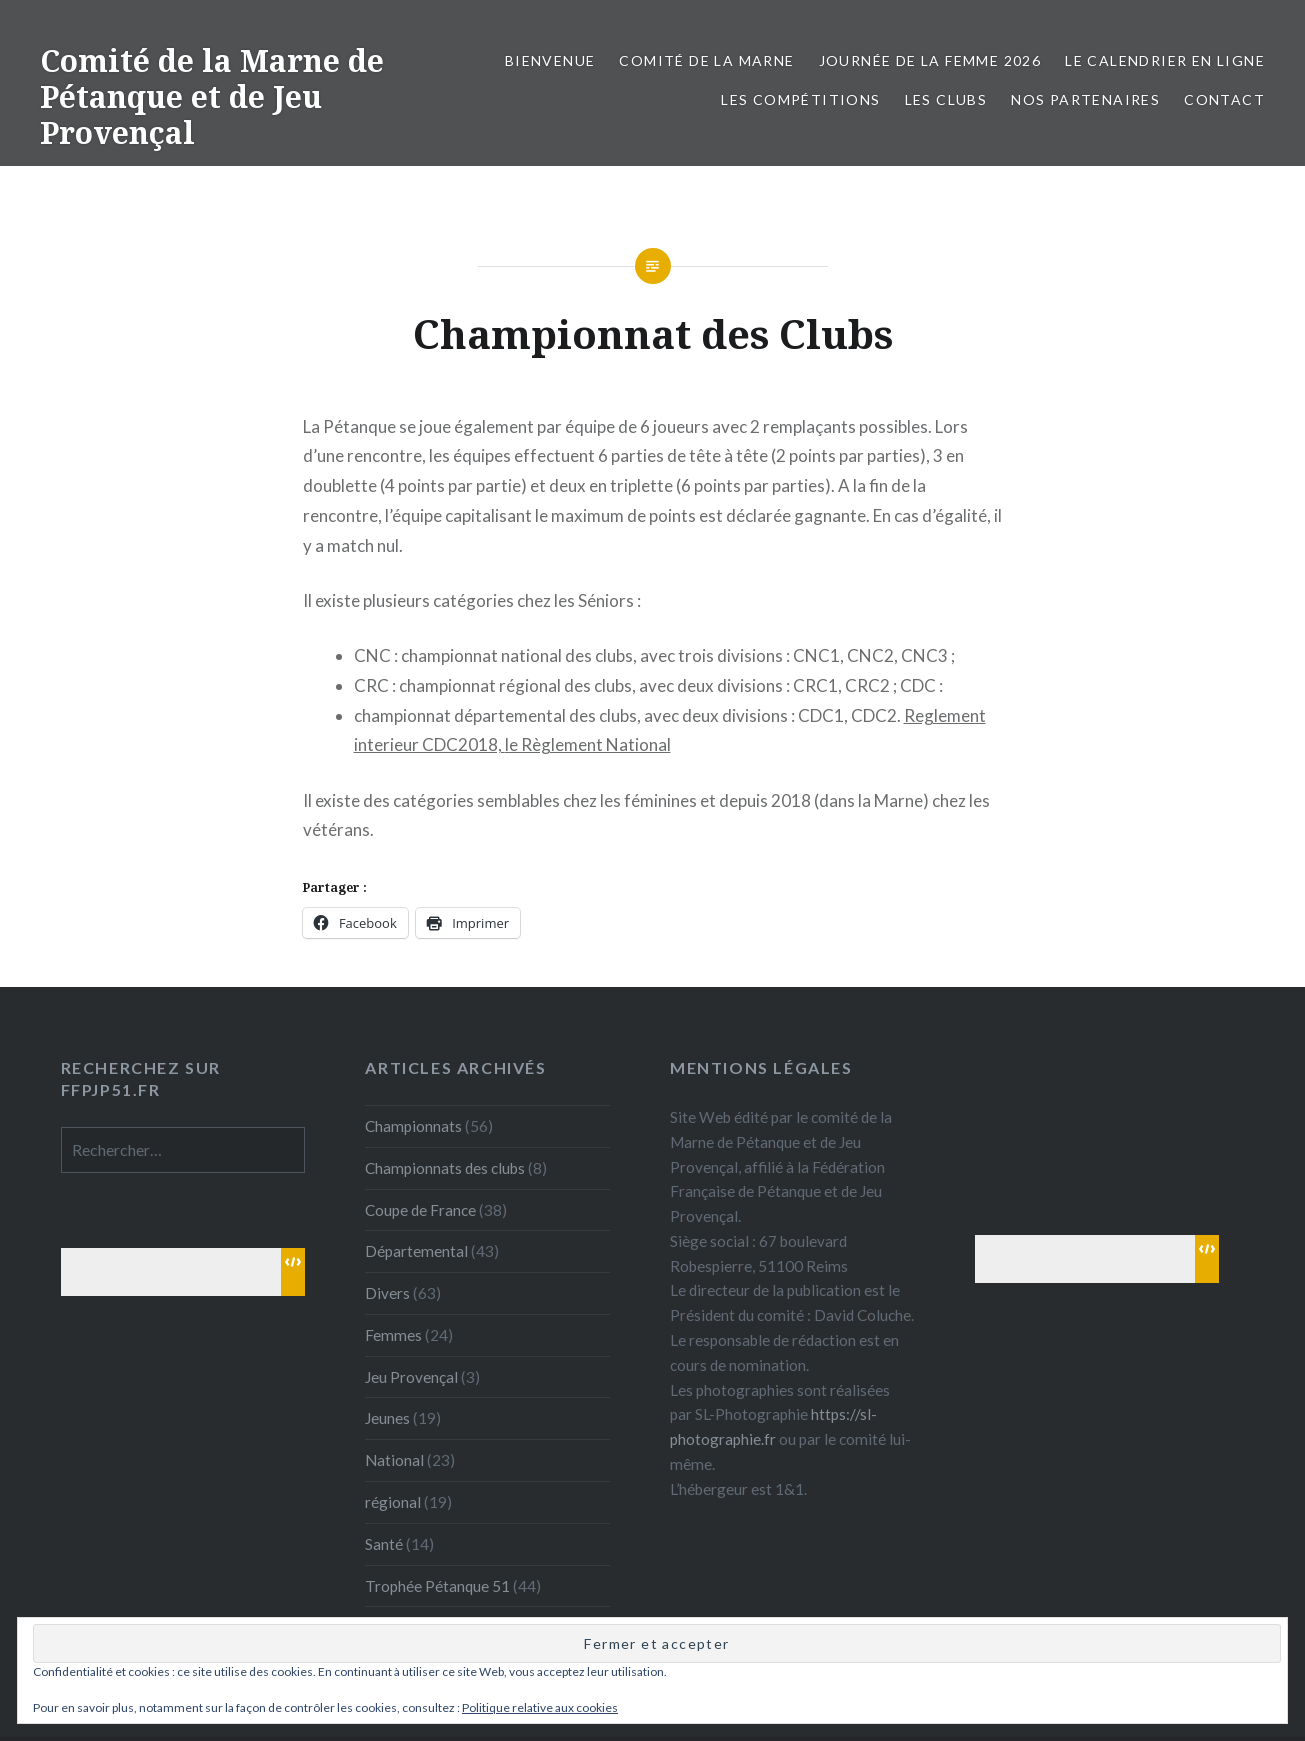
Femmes (393, 1335)
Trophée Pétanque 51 (437, 1586)
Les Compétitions (800, 99)
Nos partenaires (1085, 99)
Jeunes (387, 1418)
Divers (387, 1293)
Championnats (413, 1126)
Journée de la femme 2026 (930, 60)
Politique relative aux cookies (540, 1707)
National (394, 1460)
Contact (1224, 99)
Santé (384, 1544)
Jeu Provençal (411, 1377)
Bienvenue (550, 60)
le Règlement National (588, 744)
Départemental (416, 1251)
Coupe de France (420, 1210)
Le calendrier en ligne (1165, 60)
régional (393, 1502)
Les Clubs (946, 99)
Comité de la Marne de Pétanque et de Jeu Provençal (212, 96)
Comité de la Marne (706, 60)
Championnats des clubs (445, 1168)
